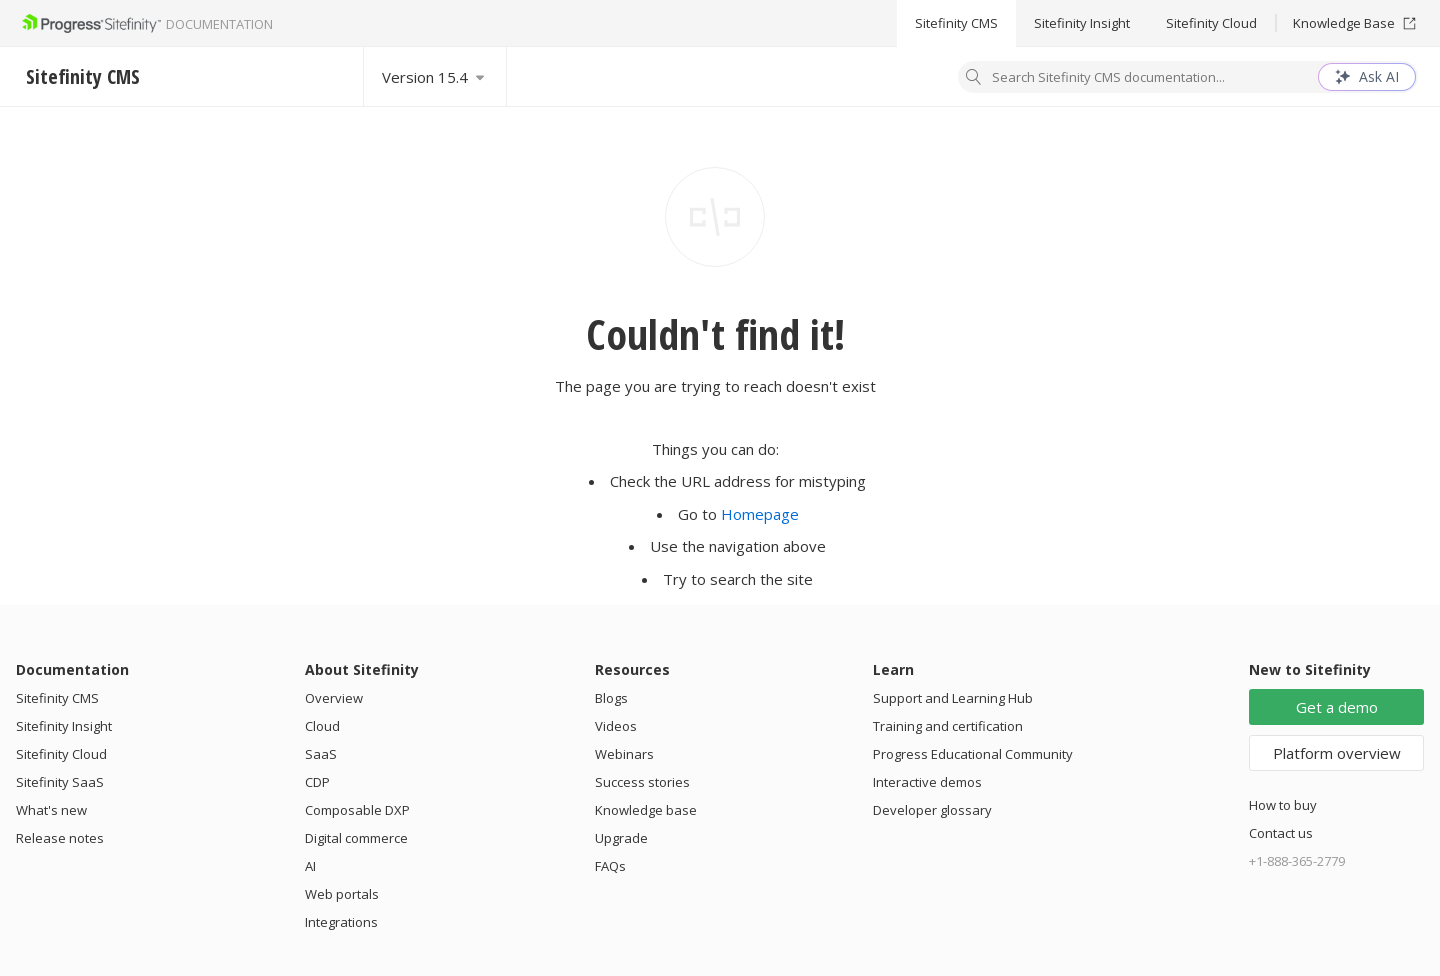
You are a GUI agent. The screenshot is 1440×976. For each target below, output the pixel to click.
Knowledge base (646, 810)
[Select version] (435, 76)
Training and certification (948, 726)
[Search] (974, 79)
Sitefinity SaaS (60, 782)
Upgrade (621, 838)
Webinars (624, 754)
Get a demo (1337, 707)
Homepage (760, 514)
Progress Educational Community (973, 754)
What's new (51, 810)
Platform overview (1337, 753)
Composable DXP (357, 810)
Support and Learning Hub (953, 698)
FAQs (610, 866)
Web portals (342, 894)
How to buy (1283, 805)
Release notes (60, 838)
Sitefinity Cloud (1211, 23)
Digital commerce (356, 838)
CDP (317, 782)
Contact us (1281, 833)
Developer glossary (932, 810)
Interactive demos (927, 782)
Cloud (322, 726)
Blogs (611, 698)
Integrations (341, 922)
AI (310, 866)
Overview (334, 698)
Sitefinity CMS (956, 23)
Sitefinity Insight (1082, 23)
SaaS (321, 754)
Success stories (642, 782)
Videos (616, 726)
